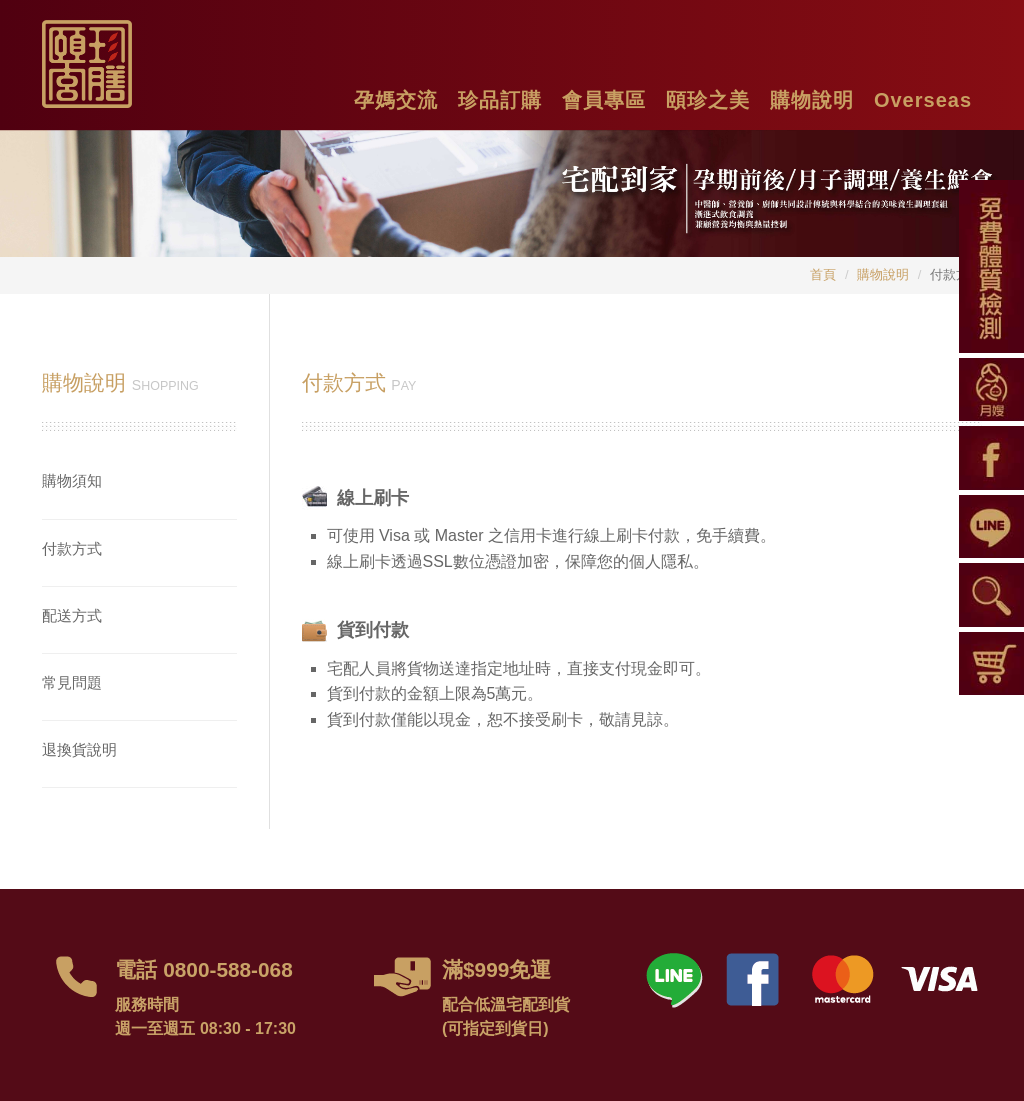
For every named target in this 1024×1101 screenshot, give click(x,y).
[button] (396, 97)
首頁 (823, 274)
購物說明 (883, 274)
